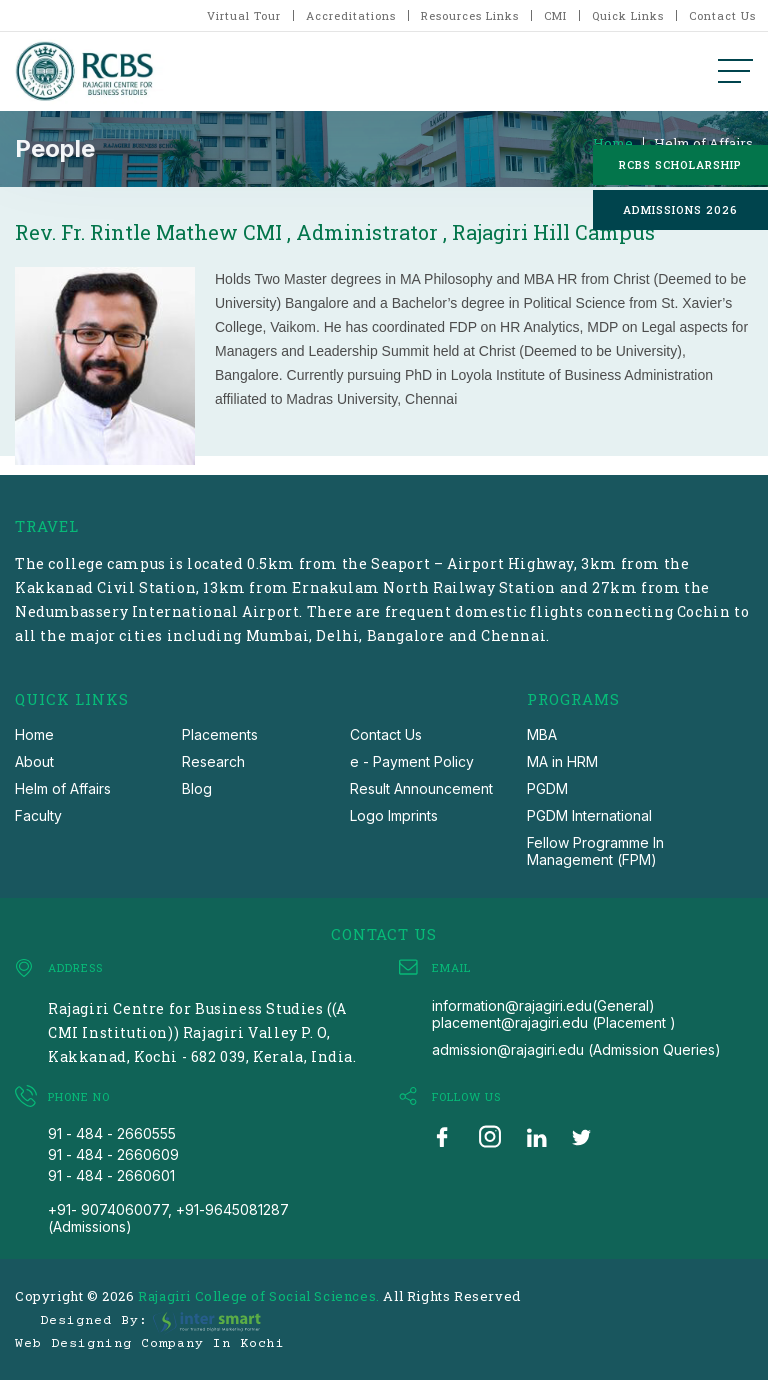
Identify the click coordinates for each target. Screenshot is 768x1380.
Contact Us (722, 15)
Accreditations (351, 15)
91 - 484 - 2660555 (112, 1133)
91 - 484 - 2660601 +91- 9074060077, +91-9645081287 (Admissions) (168, 1201)
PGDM (547, 788)
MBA (542, 734)
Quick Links (628, 15)
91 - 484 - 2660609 (113, 1154)
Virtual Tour (244, 15)
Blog (197, 788)
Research (213, 761)
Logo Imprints (394, 815)
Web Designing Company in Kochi (150, 1344)
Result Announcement (421, 788)
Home (613, 143)
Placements (220, 734)
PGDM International (589, 815)
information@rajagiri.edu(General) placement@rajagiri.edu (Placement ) (554, 1014)
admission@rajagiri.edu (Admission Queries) (576, 1049)
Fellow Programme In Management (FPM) (595, 851)
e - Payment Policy (412, 761)
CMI (555, 15)
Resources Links (470, 15)
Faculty (38, 815)
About (34, 761)
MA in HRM (562, 761)
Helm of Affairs (703, 143)
